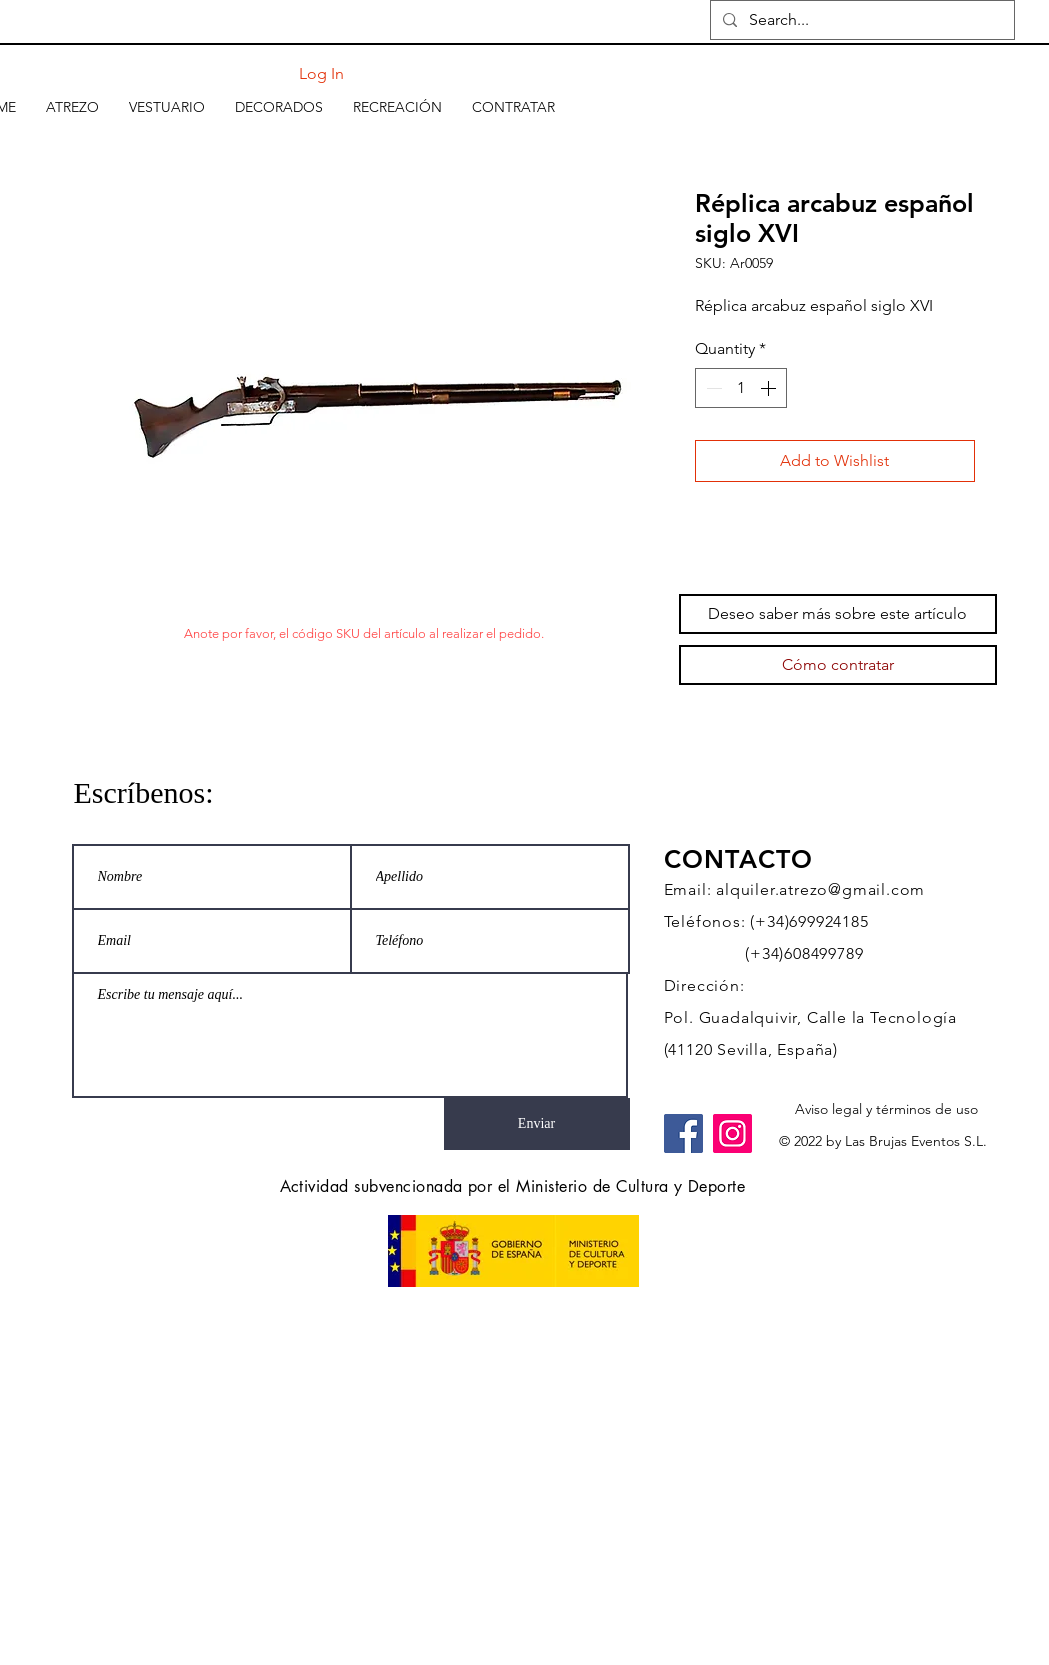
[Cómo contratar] (838, 665)
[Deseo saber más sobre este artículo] (838, 614)
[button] (72, 107)
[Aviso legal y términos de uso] (886, 1110)
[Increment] (770, 388)
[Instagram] (732, 1133)
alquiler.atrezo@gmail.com (820, 889)
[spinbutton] (741, 388)
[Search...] (860, 20)
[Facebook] (683, 1133)
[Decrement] (712, 388)
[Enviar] (537, 1124)
